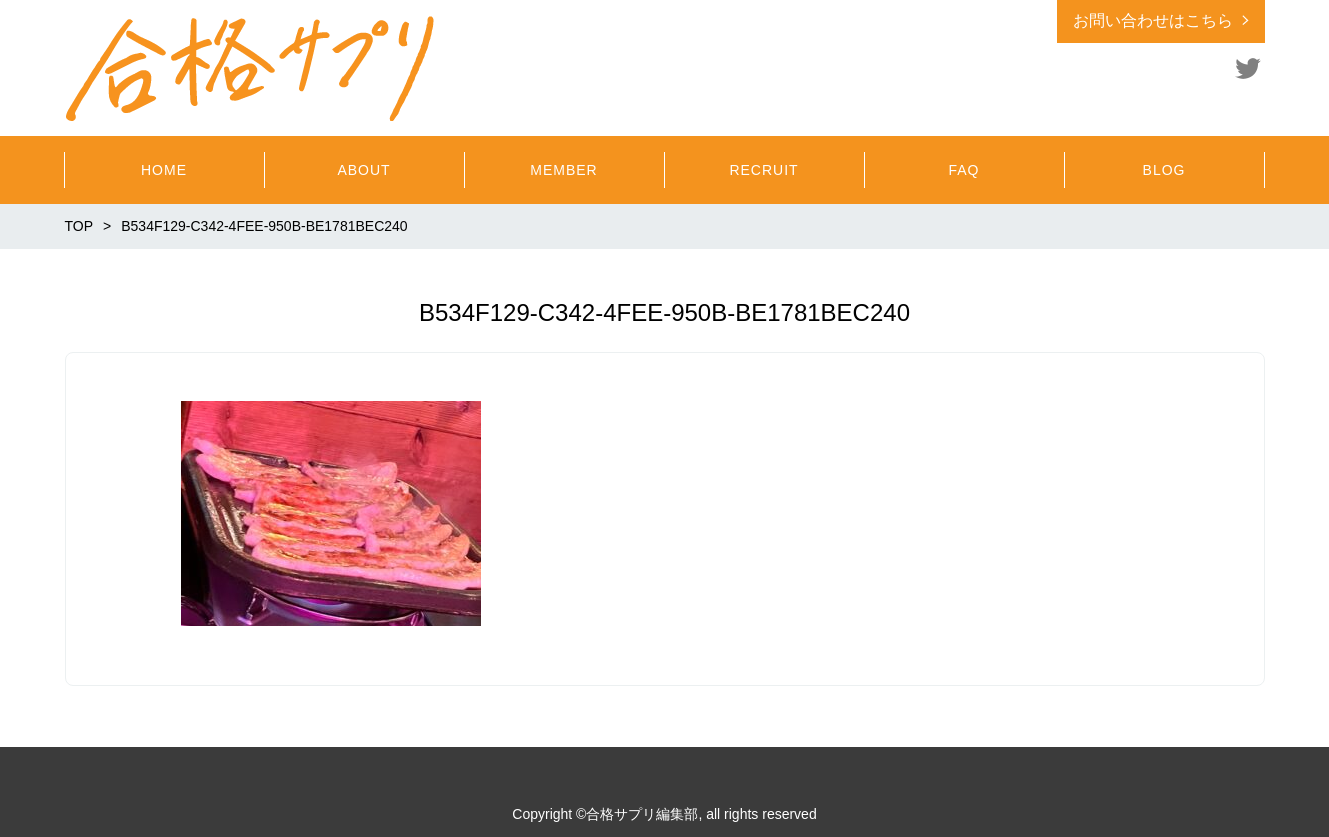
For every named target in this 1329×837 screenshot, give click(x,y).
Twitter (1248, 68)
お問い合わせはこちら (1153, 20)
